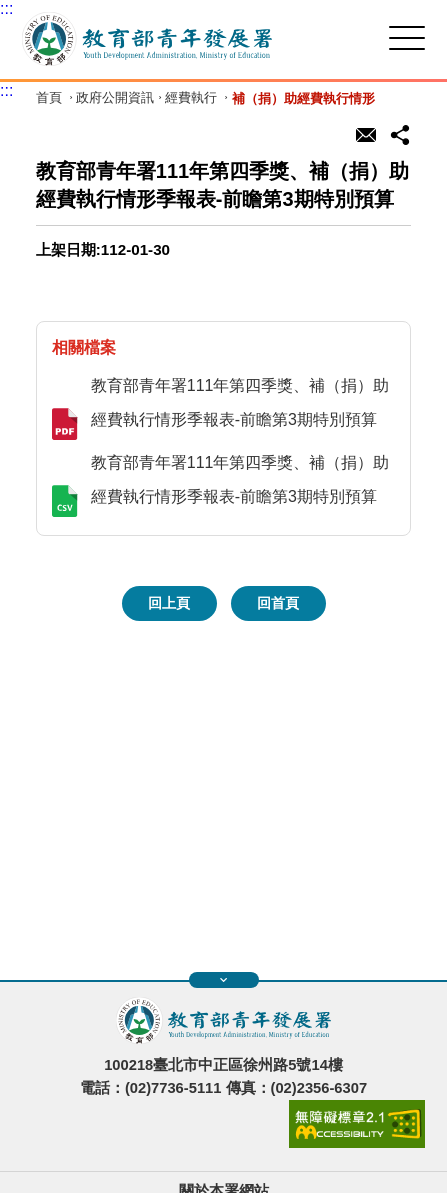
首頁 (49, 98)
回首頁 (278, 603)
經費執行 (191, 98)
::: (6, 8)
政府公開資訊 (115, 98)
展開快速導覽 (223, 980)
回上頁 (169, 603)
